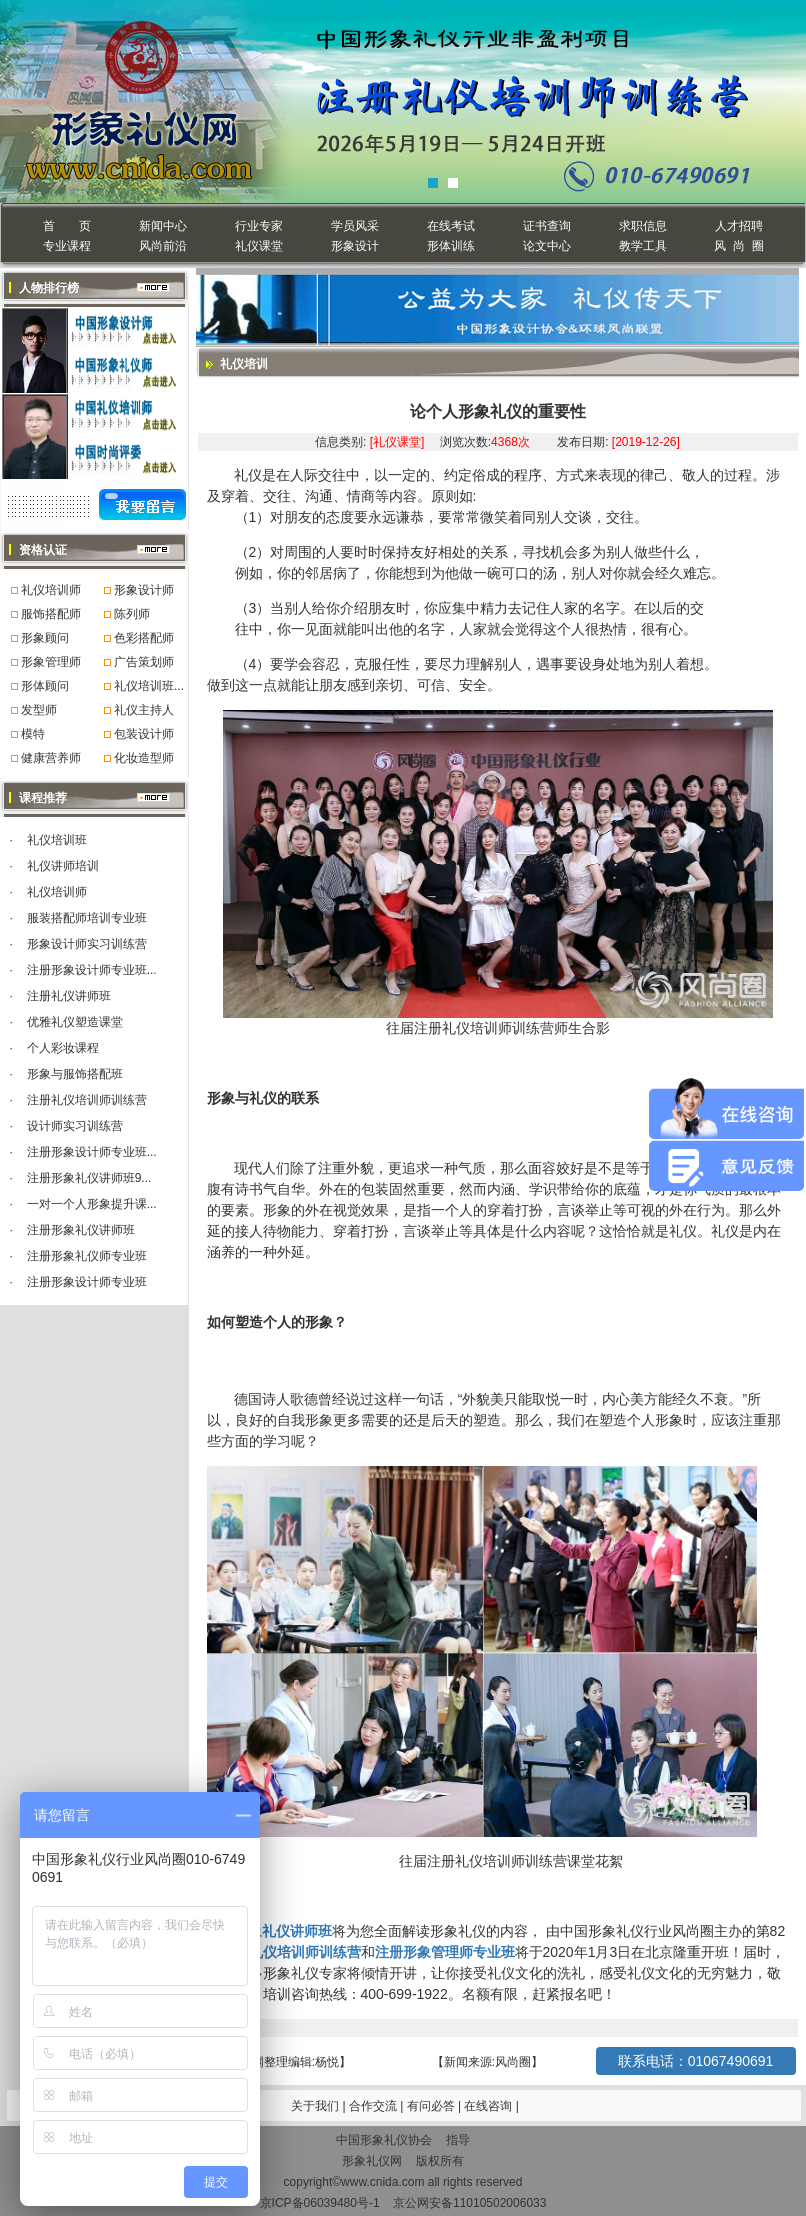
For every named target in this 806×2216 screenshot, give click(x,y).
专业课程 (67, 246)
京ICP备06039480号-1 (320, 2203)
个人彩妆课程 (63, 1048)
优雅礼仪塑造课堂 (75, 1022)
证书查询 (547, 226)
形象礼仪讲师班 (283, 1931)
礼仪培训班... (149, 686)
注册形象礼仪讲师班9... (89, 1178)
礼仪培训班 (57, 840)
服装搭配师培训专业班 (87, 918)
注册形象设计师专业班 (87, 1282)
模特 (33, 734)
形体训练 (451, 246)
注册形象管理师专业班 (445, 1952)
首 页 (66, 226)
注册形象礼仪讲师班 (81, 1230)
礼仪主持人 (144, 710)
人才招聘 (739, 226)
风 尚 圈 (738, 246)
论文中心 (547, 246)
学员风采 (355, 226)
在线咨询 (489, 2106)
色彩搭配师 (144, 638)
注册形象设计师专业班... (92, 970)
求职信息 (643, 226)
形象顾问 (45, 638)
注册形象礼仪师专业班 (87, 1256)
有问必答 (432, 2106)
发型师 (39, 710)
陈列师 (132, 614)
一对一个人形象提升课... (92, 1204)
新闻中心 (163, 226)
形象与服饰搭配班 (75, 1074)
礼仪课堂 (259, 246)
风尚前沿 (163, 246)
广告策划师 (144, 662)
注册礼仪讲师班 (69, 996)
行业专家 (259, 226)
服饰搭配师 (51, 614)
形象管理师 (51, 662)
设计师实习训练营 (75, 1126)
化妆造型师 (144, 758)
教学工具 (643, 246)
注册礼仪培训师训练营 (87, 1100)
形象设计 (355, 246)
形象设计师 (144, 590)
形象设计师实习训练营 (87, 944)
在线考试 (451, 226)
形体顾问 (45, 686)
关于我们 (315, 2106)
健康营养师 (51, 758)
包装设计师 (144, 734)
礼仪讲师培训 (63, 866)
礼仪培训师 (51, 590)
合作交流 (374, 2106)
